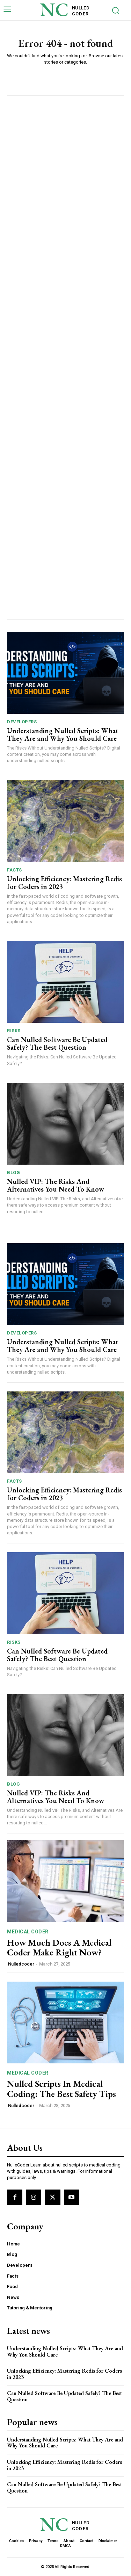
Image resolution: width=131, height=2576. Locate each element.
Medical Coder (28, 1931)
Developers (22, 721)
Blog (13, 1172)
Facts (14, 870)
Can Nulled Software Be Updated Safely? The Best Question (57, 1043)
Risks (14, 1030)
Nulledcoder (21, 1964)
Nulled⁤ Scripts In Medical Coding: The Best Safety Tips (61, 2089)
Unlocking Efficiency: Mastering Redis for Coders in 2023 (64, 882)
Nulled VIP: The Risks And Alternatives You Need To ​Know (55, 1185)
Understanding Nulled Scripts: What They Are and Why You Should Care (62, 734)
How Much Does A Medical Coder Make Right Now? (59, 1948)
